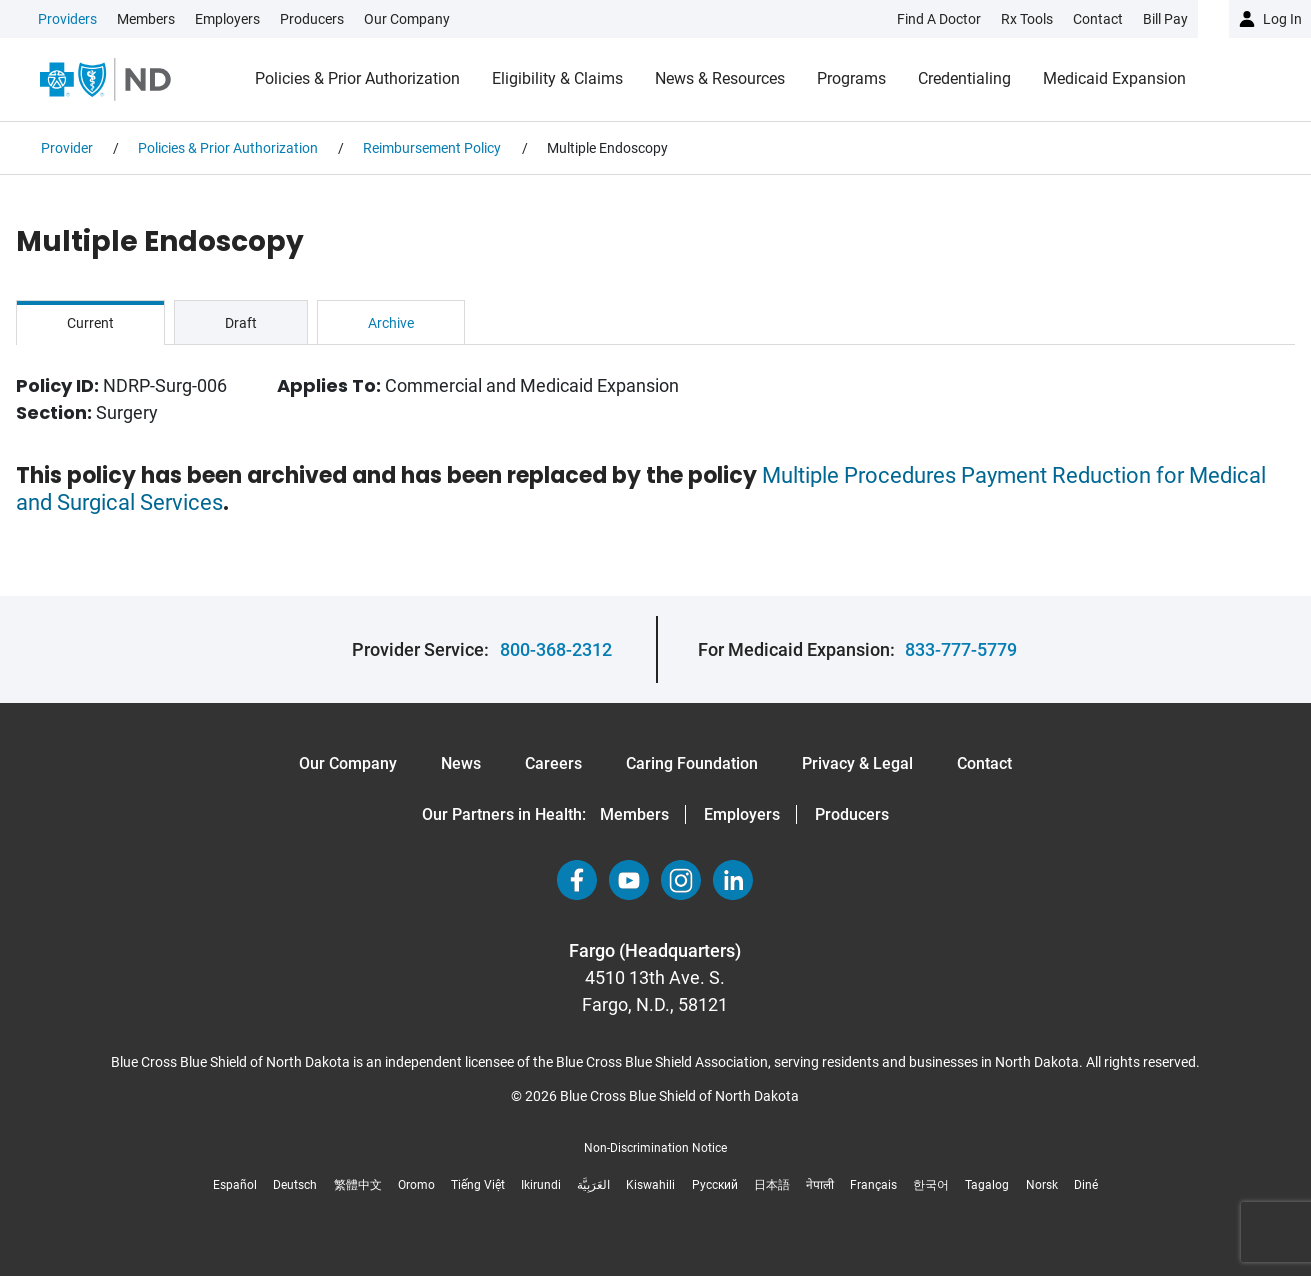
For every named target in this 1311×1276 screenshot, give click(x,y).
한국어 (931, 1185)
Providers (67, 19)
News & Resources (720, 78)
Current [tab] (90, 323)
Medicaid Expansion (1114, 78)
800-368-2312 (556, 649)
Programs (851, 78)
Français (873, 1185)
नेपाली (820, 1185)
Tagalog (987, 1185)
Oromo (416, 1185)
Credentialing (964, 78)
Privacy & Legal (857, 763)
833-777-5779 (961, 649)
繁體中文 (358, 1185)
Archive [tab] (391, 323)
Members (146, 19)
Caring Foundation (692, 763)
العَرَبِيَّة (593, 1185)
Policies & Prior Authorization (357, 78)
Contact (984, 763)
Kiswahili (650, 1185)
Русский (715, 1185)
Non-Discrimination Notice (655, 1148)
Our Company (407, 19)
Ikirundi (541, 1185)
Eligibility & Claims (557, 78)
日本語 (772, 1185)
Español (235, 1185)
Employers (227, 19)
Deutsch (295, 1185)
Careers (553, 763)
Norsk (1042, 1185)
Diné (1086, 1185)
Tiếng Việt (478, 1185)
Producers (312, 19)
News (461, 763)
